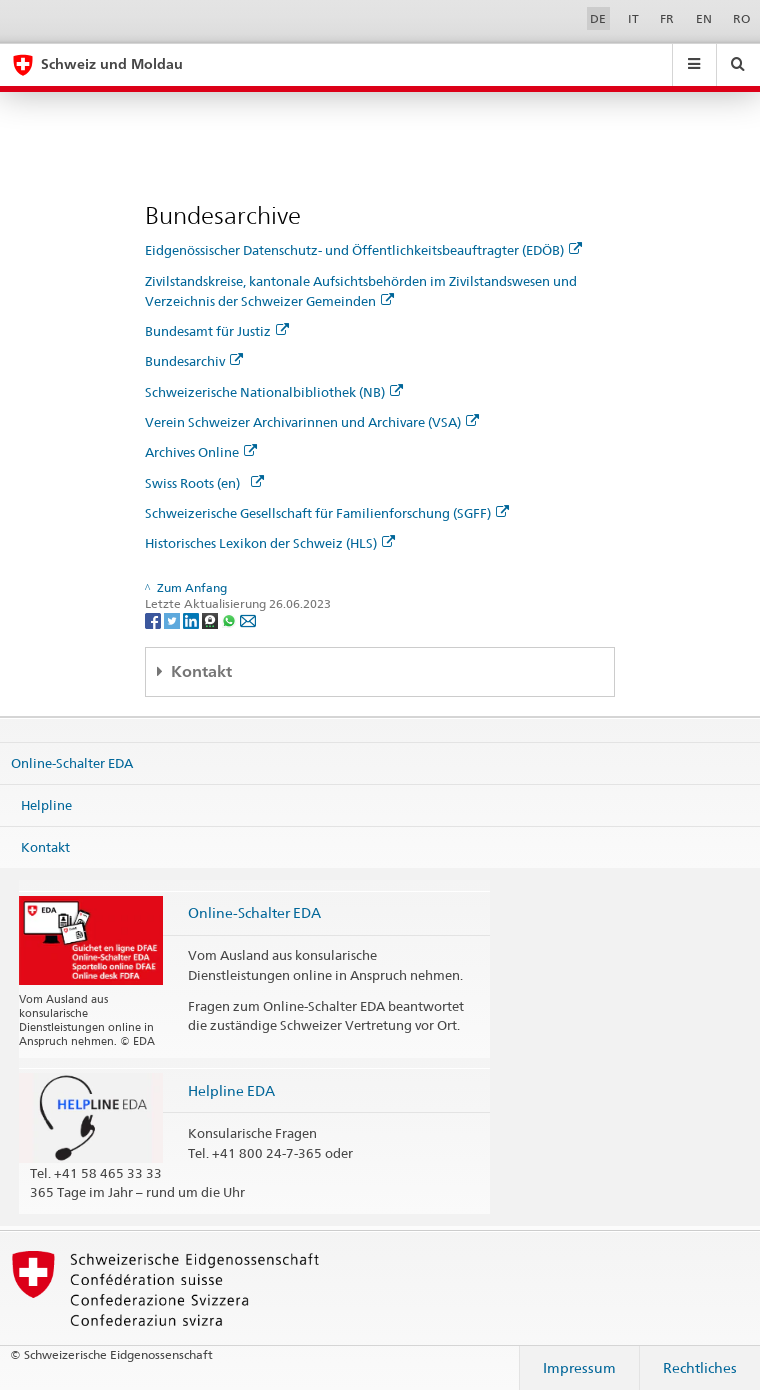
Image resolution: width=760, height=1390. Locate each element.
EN (704, 18)
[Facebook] (154, 619)
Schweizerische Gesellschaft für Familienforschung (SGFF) (327, 513)
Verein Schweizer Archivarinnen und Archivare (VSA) (312, 422)
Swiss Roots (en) (204, 483)
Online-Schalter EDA (72, 763)
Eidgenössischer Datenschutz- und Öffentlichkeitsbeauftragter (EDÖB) (363, 250)
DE (598, 18)
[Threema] (211, 619)
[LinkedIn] (192, 619)
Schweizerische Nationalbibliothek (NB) (274, 392)
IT (633, 18)
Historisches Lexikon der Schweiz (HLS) (270, 543)
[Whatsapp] (230, 619)
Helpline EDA (231, 1090)
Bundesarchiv (194, 361)
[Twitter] (173, 619)
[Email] (248, 619)
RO (741, 18)
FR (667, 18)
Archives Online (201, 452)
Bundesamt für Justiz (217, 331)
